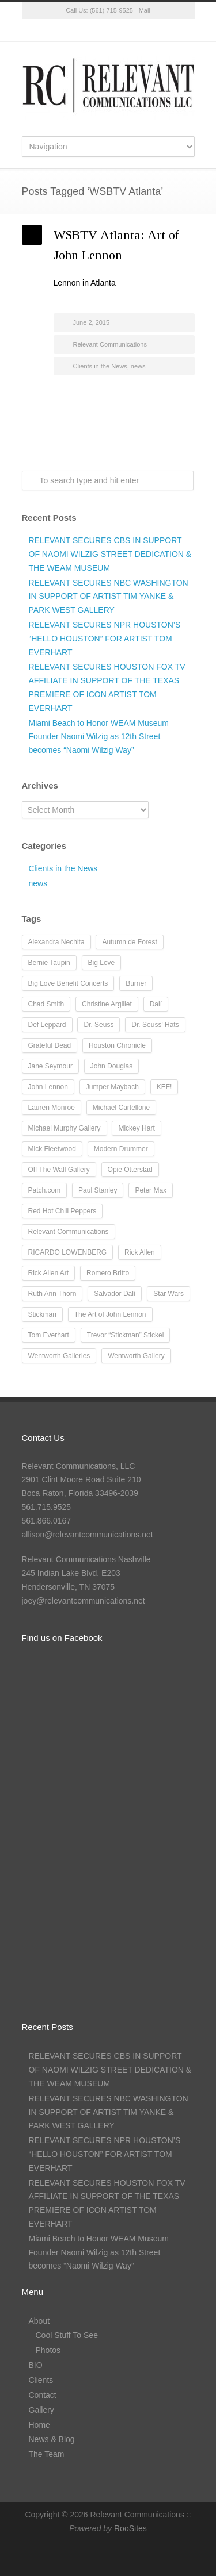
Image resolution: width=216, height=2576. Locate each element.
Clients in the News (100, 366)
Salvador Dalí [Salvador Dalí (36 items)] (114, 1294)
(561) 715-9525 (111, 10)
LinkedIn (131, 30)
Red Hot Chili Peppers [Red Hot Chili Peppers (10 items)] (62, 1211)
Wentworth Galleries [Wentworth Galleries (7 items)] (59, 1356)
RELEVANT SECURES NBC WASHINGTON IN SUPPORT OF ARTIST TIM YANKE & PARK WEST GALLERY (108, 596)
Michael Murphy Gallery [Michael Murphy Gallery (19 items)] (64, 1128)
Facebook (85, 30)
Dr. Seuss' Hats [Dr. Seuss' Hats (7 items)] (155, 1025)
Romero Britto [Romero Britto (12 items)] (107, 1273)
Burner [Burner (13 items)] (136, 983)
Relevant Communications (110, 344)
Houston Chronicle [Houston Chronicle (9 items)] (117, 1045)
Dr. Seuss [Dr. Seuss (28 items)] (98, 1025)
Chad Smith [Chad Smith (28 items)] (46, 1004)
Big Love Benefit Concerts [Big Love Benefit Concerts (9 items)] (68, 983)
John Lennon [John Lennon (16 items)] (48, 1087)
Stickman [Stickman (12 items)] (42, 1314)
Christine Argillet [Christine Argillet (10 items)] (107, 1004)
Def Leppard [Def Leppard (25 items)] (47, 1025)
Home (39, 2424)
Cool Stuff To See (67, 2335)
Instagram (108, 30)
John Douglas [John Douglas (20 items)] (111, 1066)
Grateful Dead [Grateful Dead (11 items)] (49, 1045)
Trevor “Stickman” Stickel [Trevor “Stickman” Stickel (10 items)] (125, 1335)
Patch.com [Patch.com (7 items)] (44, 1190)
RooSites (130, 2528)
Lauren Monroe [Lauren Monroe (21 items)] (51, 1108)
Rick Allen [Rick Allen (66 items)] (139, 1252)
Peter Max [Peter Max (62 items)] (150, 1190)
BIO (36, 2365)
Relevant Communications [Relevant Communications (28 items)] (68, 1232)
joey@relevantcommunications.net (83, 1600)
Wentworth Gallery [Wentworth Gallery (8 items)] (136, 1356)
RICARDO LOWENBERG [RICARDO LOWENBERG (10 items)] (67, 1252)
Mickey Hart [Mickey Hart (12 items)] (136, 1128)
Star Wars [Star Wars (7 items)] (168, 1294)
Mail (144, 10)
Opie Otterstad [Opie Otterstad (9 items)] (130, 1170)
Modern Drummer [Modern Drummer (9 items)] (121, 1149)
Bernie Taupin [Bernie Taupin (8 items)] (49, 963)
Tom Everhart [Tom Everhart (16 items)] (48, 1335)
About (39, 2320)
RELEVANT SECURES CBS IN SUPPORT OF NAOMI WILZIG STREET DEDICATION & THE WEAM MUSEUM (110, 554)
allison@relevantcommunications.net (87, 1534)
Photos (48, 2350)
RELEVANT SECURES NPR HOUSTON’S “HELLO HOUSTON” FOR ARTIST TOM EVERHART (105, 638)
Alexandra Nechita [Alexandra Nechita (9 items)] (56, 942)
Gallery (41, 2409)
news (138, 366)
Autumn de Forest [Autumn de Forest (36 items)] (129, 942)
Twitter (62, 30)
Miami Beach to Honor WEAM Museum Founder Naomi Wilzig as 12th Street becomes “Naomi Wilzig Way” (99, 736)
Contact (42, 2395)
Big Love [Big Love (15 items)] (101, 963)
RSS (154, 30)
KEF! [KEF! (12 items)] (164, 1087)
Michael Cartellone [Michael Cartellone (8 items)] (121, 1108)
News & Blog (52, 2439)
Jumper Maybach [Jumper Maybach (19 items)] (112, 1087)
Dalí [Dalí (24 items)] (156, 1004)
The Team (47, 2454)
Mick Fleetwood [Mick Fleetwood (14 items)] (52, 1149)
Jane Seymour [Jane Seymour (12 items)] (50, 1066)
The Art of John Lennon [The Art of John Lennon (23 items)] (110, 1314)
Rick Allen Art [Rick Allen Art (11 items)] (48, 1273)
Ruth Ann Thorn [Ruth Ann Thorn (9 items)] (52, 1294)
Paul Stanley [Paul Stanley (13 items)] (97, 1190)
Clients (41, 2380)
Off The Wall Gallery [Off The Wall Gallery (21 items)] (59, 1170)
